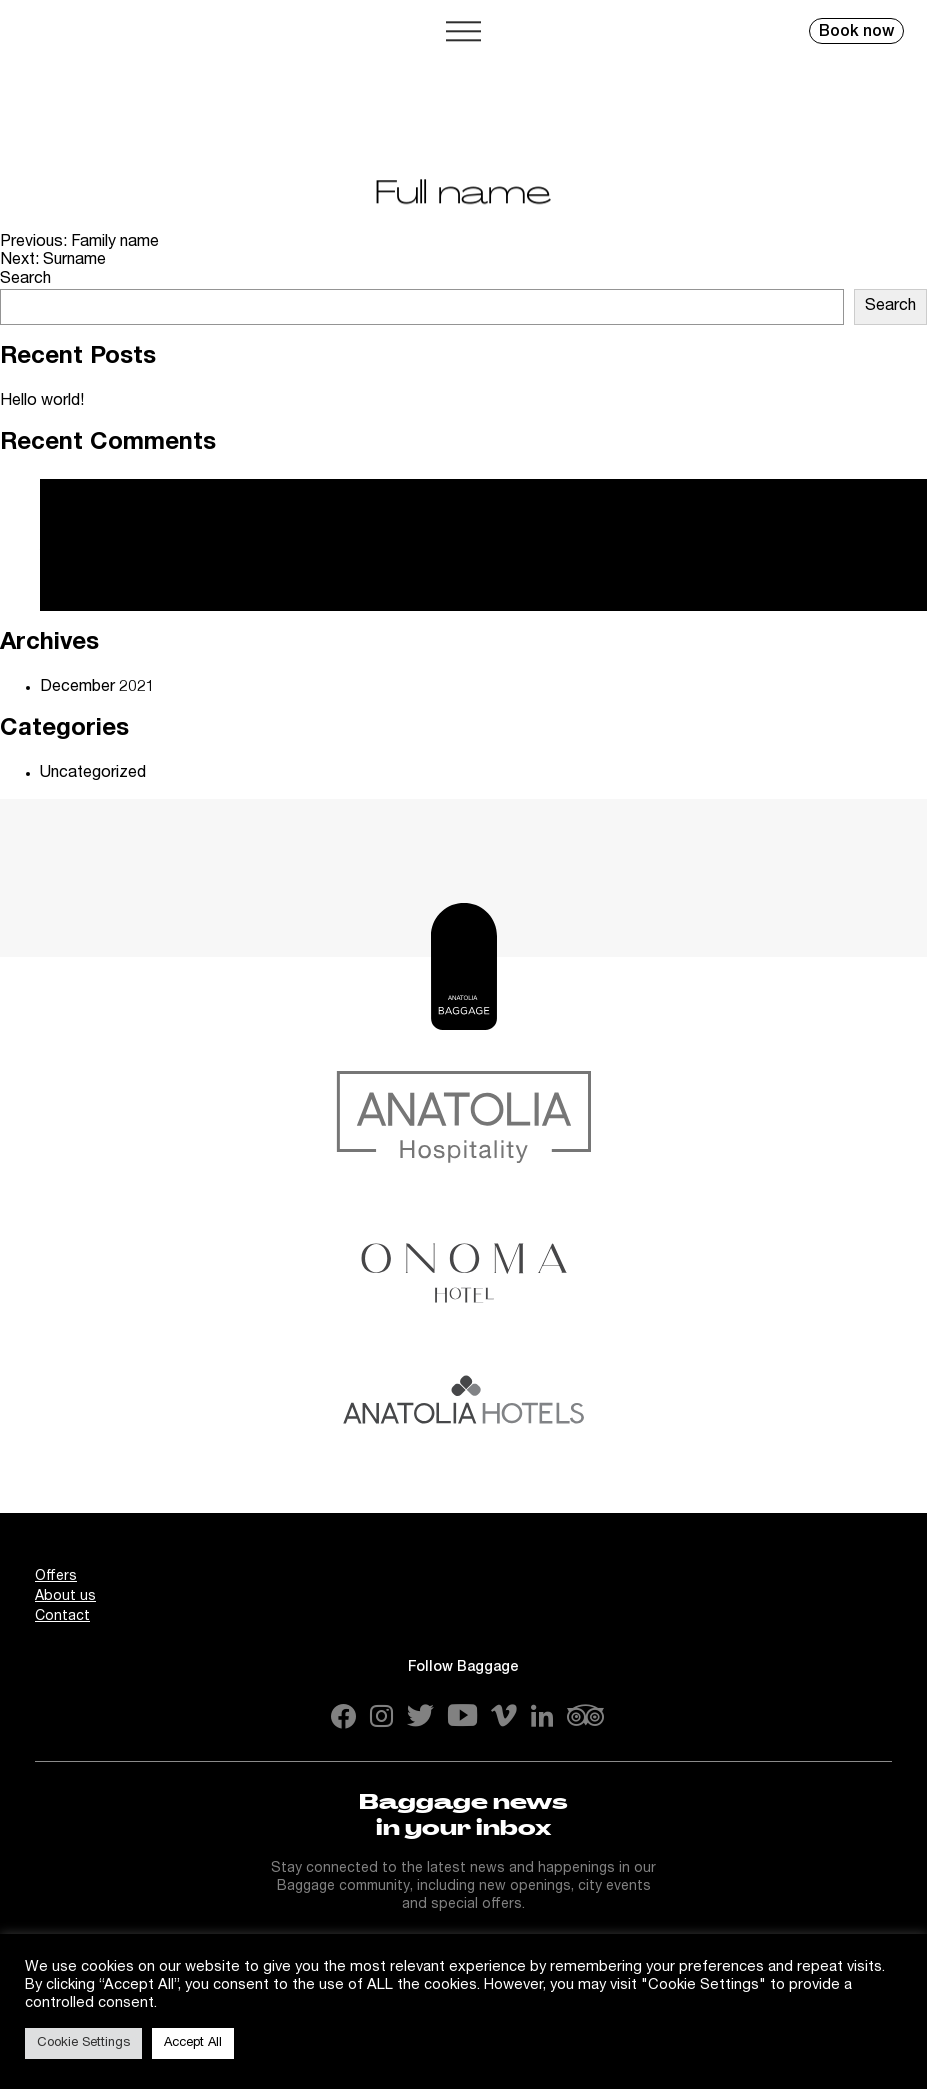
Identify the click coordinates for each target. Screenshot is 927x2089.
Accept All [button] (193, 2043)
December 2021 (97, 688)
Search (25, 280)
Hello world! (42, 402)
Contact (62, 1617)
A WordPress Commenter (132, 547)
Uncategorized (93, 774)
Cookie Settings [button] (83, 2043)
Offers (56, 1577)
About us (65, 1597)
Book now (856, 33)
